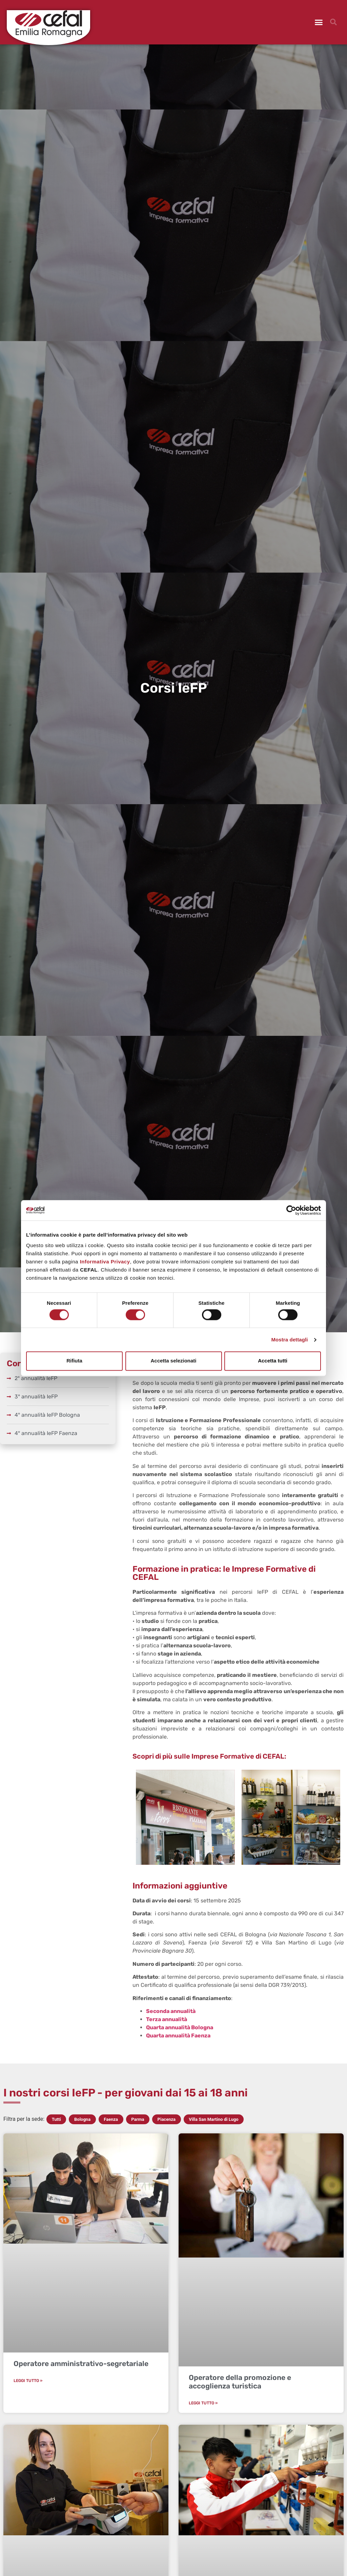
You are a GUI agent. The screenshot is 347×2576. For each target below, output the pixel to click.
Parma (137, 2119)
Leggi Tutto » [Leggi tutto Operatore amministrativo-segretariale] (28, 2380)
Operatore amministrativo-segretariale (81, 2363)
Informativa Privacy (105, 1261)
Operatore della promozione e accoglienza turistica (240, 2381)
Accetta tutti (272, 1361)
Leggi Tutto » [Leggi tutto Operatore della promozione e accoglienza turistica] (203, 2403)
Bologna (82, 2119)
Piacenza (167, 2119)
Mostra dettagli (289, 1339)
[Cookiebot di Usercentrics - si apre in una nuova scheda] (291, 1210)
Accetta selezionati (173, 1361)
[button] (318, 22)
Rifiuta (74, 1361)
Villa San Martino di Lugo (214, 2119)
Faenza (111, 2119)
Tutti (56, 2119)
